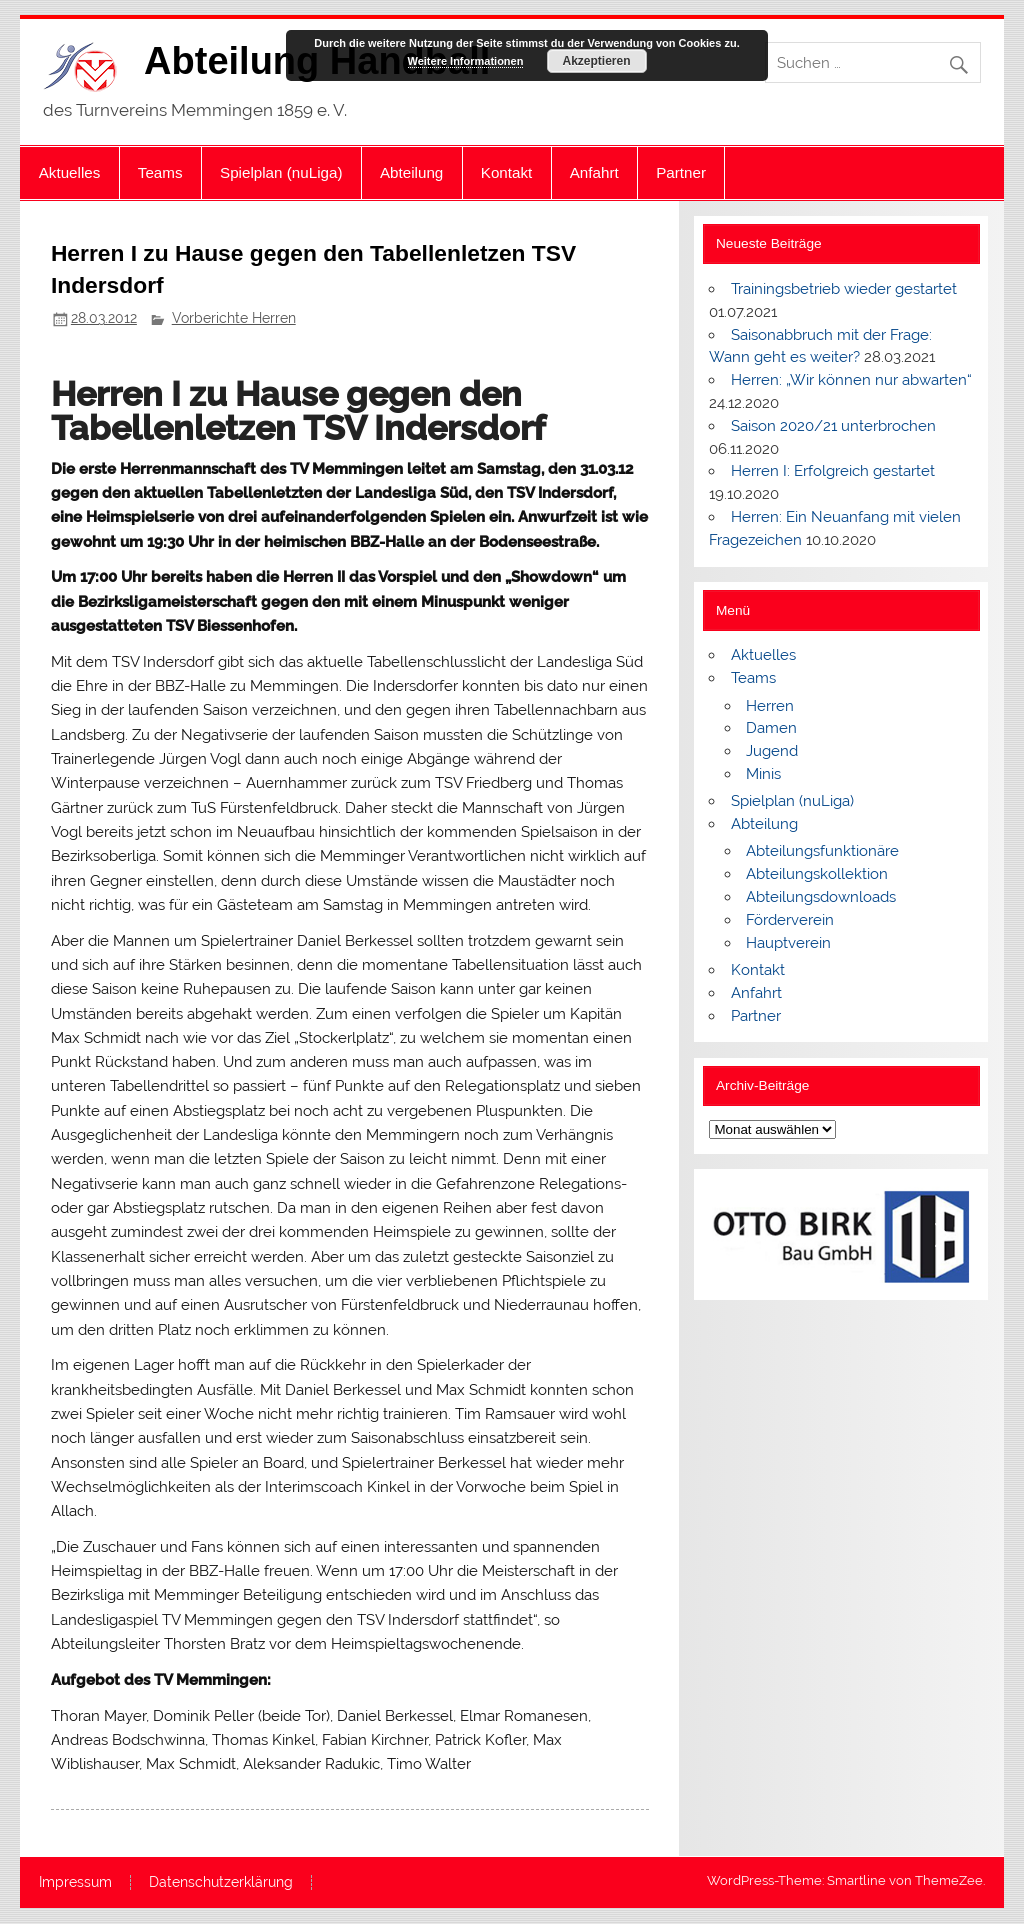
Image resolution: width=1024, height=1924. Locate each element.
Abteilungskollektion (817, 874)
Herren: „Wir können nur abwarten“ (851, 380)
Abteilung (411, 172)
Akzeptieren (596, 61)
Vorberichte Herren (234, 318)
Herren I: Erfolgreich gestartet (833, 471)
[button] (740, 1235)
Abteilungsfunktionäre (822, 851)
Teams (160, 172)
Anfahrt (594, 172)
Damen (771, 728)
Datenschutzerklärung (221, 1883)
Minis (763, 774)
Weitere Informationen (466, 61)
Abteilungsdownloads (821, 897)
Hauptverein (788, 943)
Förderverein (790, 920)
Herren (770, 706)
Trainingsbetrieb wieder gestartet (844, 289)
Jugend (772, 751)
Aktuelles (70, 172)
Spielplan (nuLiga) (281, 172)
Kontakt (507, 172)
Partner (681, 172)
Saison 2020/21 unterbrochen (833, 426)
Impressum (75, 1883)
